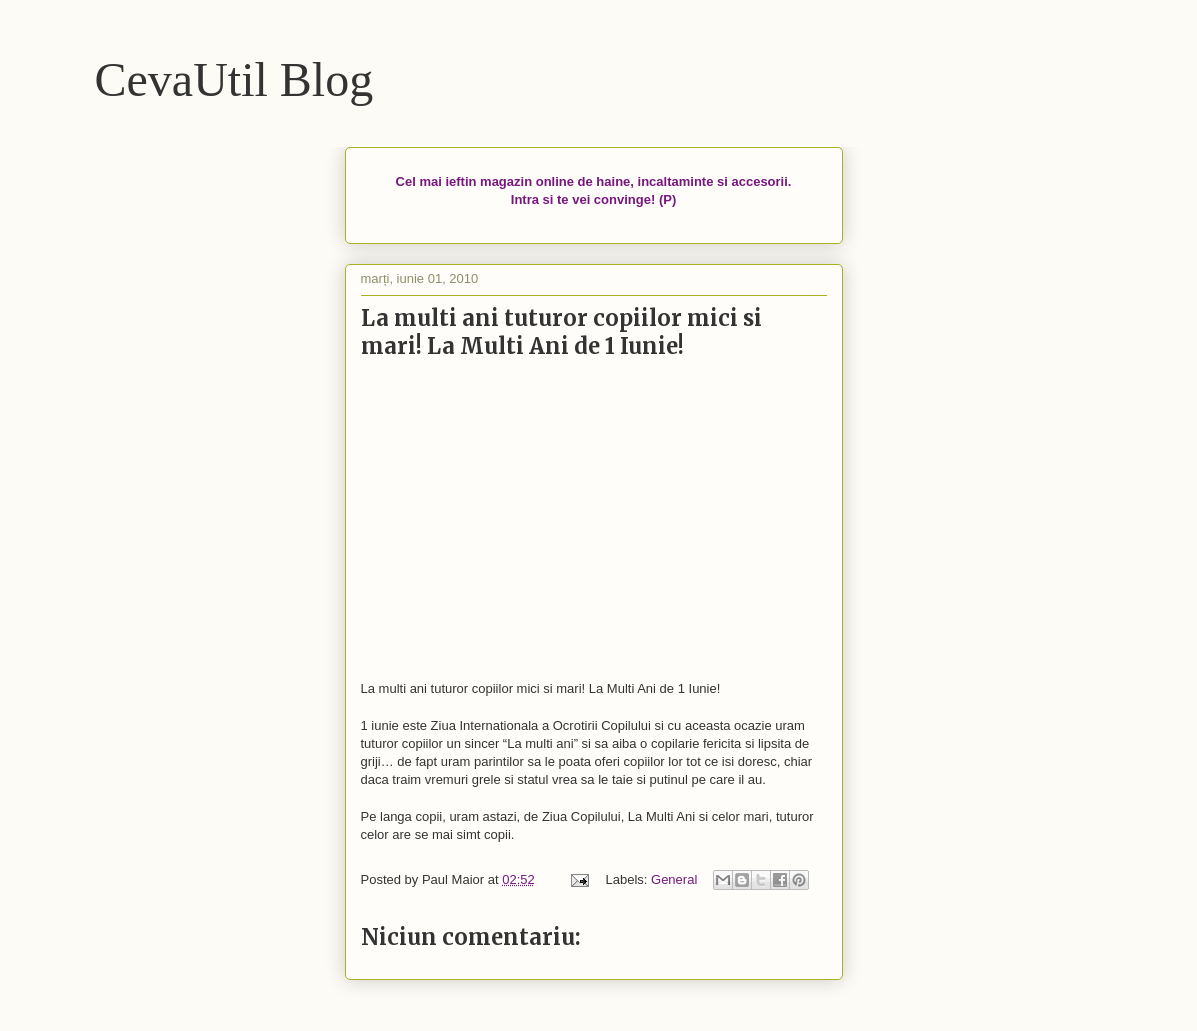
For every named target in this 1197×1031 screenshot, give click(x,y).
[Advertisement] (594, 521)
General (674, 879)
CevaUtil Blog (234, 79)
